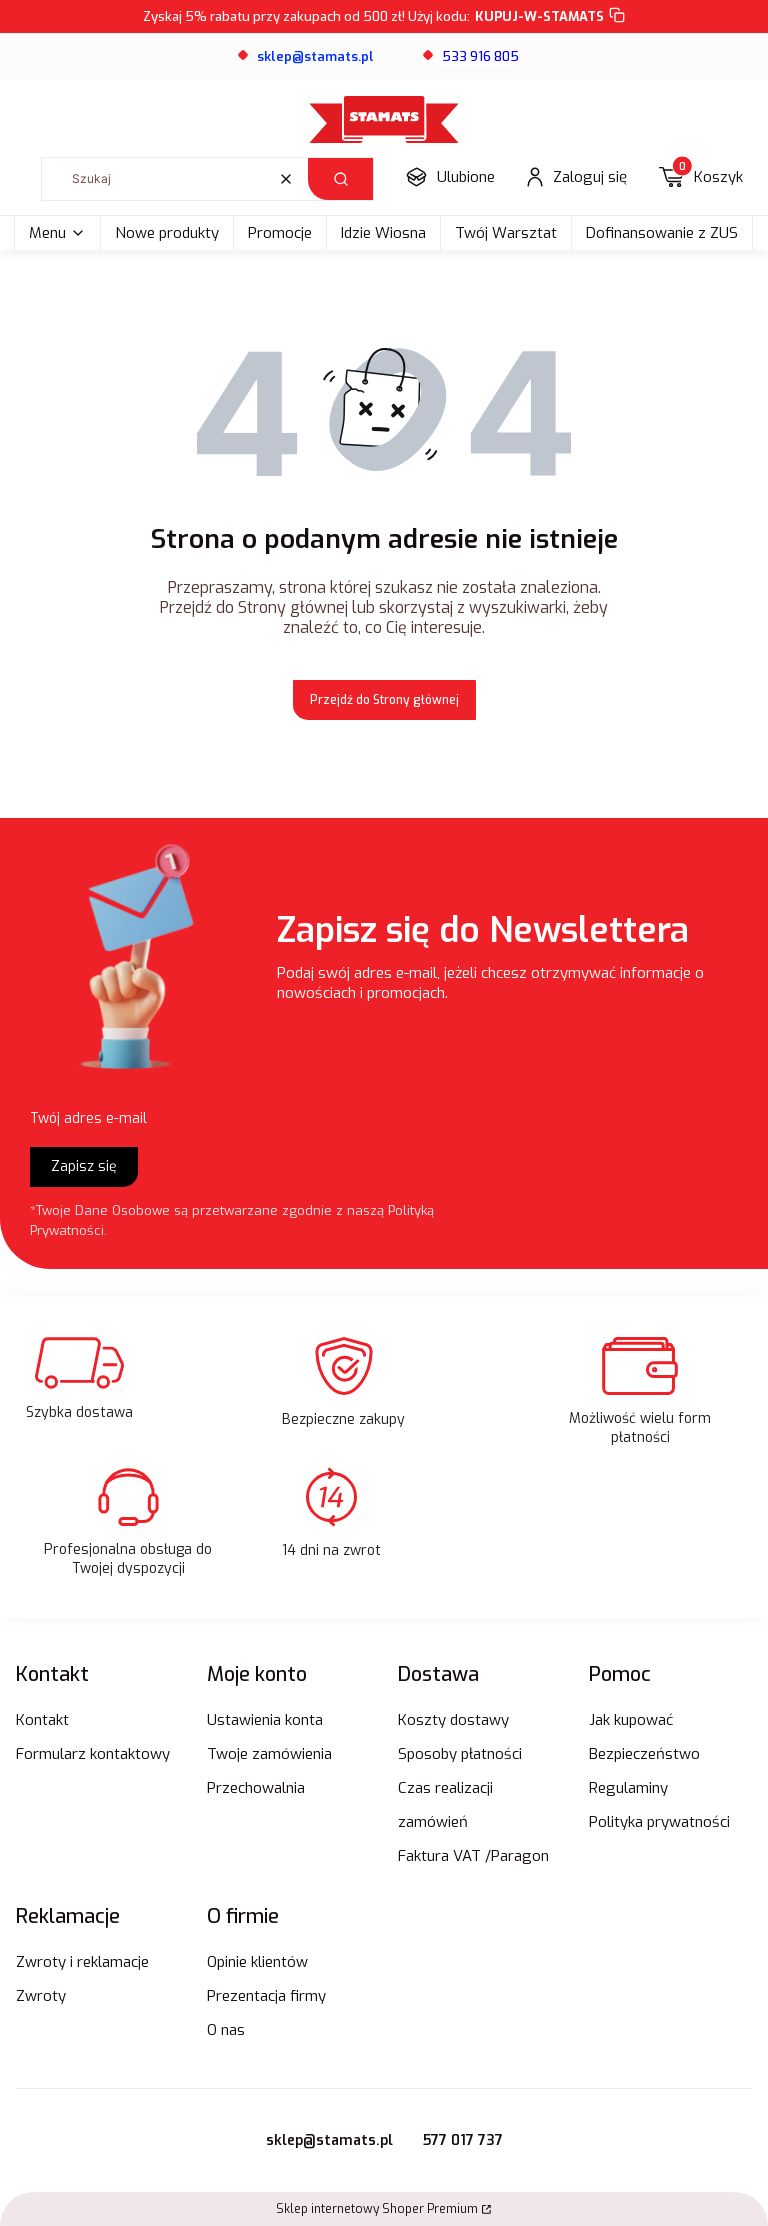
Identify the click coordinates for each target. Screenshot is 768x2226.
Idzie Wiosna (383, 233)
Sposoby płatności (460, 1754)
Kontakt (42, 1720)
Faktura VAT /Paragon (473, 1856)
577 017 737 (463, 2140)
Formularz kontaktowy (93, 1754)
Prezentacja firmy (266, 1996)
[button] (340, 179)
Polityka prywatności (659, 1822)
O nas (226, 2030)
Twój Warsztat (506, 233)
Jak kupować (631, 1720)
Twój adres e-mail (88, 1118)
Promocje (280, 233)
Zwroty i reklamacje (82, 1962)
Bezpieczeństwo (644, 1754)
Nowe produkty (167, 233)
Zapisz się (84, 1166)
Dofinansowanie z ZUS (662, 233)
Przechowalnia (256, 1788)
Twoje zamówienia (269, 1754)
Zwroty (41, 1996)
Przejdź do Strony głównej (384, 700)
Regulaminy (628, 1788)
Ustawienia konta (265, 1720)
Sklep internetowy (377, 2209)
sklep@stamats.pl (329, 2140)
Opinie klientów (257, 1962)
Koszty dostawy (453, 1720)
